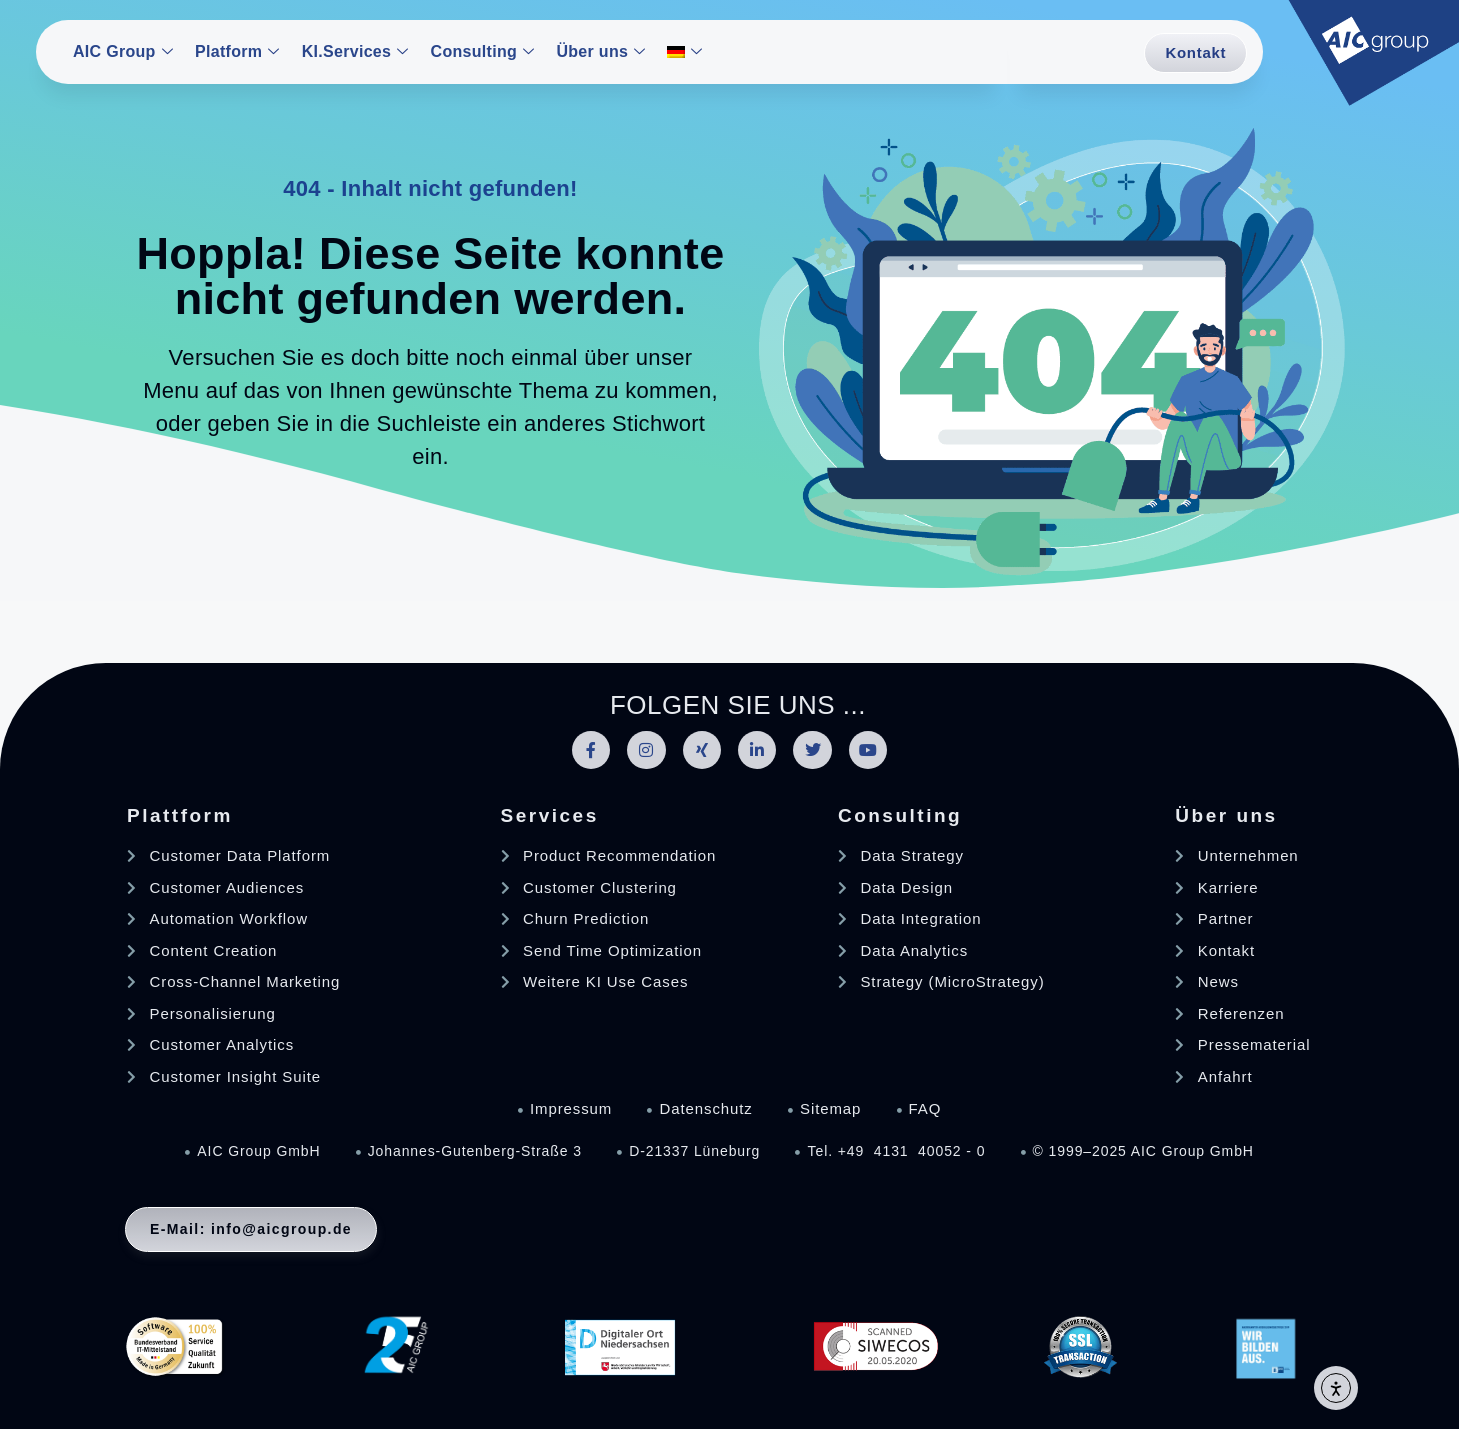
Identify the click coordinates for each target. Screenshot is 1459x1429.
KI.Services (355, 51)
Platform (237, 51)
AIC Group (123, 51)
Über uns (600, 51)
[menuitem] (687, 53)
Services (550, 815)
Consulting (483, 51)
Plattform (180, 815)
